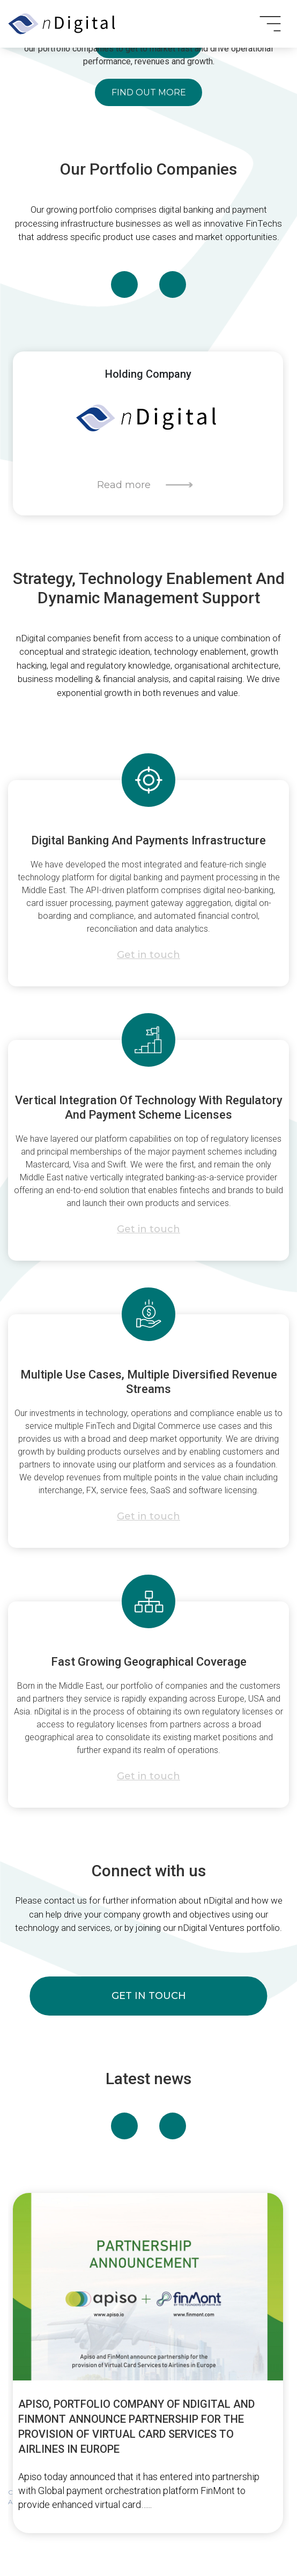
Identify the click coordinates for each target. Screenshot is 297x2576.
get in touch (149, 1996)
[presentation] (124, 284)
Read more (124, 485)
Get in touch (148, 955)
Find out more (149, 92)
